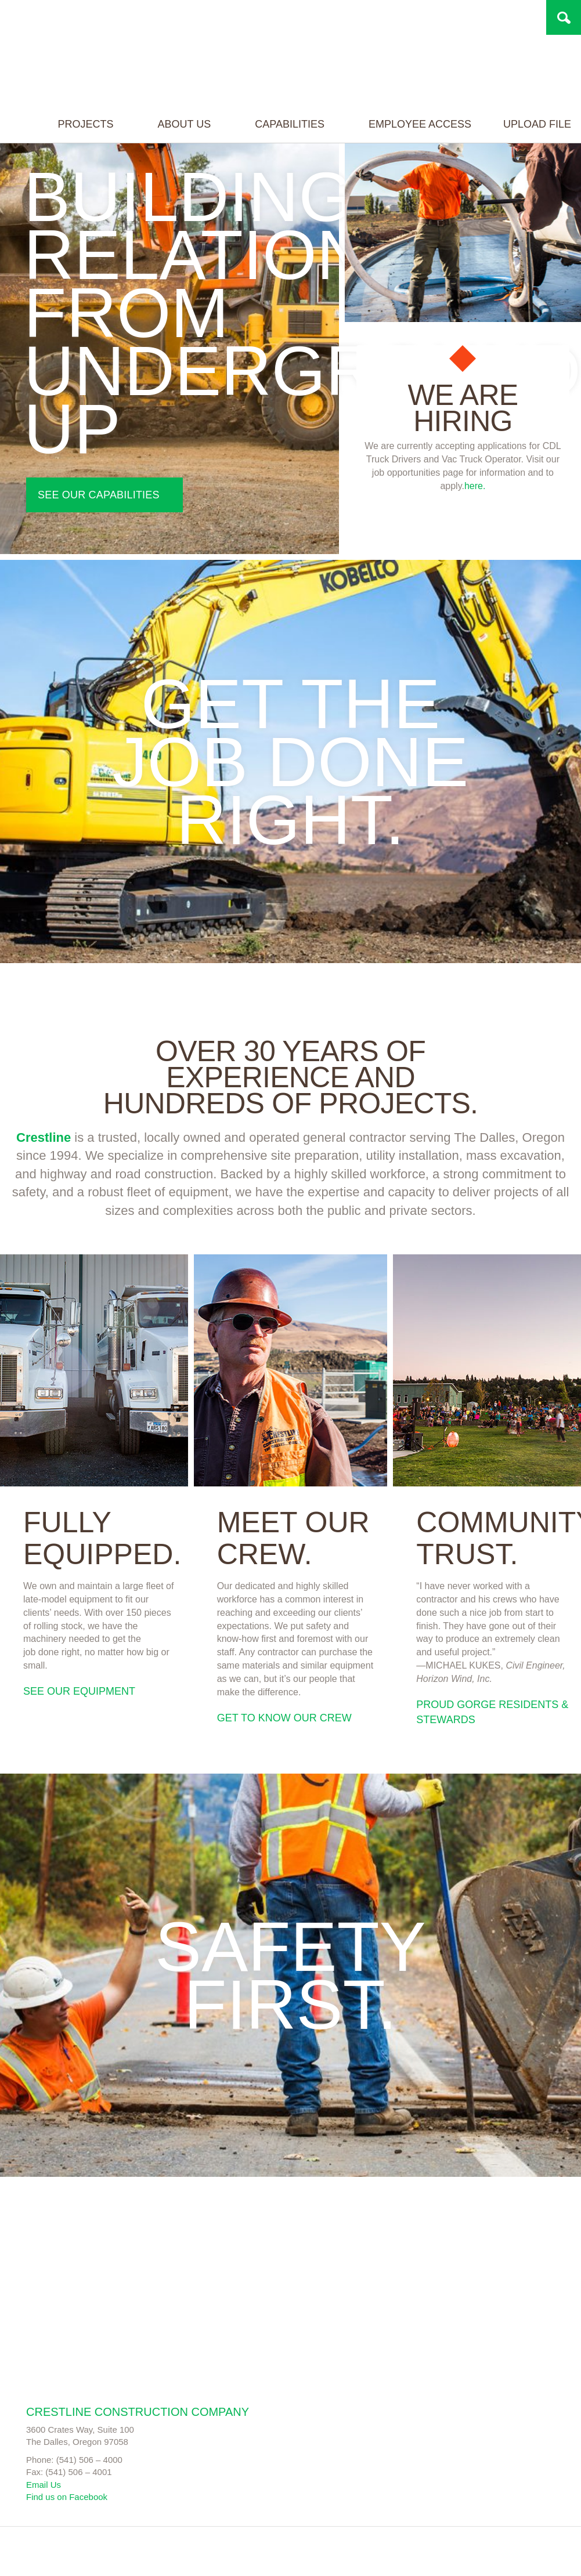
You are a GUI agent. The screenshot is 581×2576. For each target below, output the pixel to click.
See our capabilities (99, 495)
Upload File (530, 153)
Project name (97, 50)
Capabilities (288, 153)
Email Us (43, 2485)
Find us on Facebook (66, 2497)
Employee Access (412, 153)
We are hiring (462, 408)
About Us (182, 153)
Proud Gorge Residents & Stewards (492, 1712)
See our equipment (79, 1691)
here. (474, 486)
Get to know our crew (284, 1718)
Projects (84, 153)
